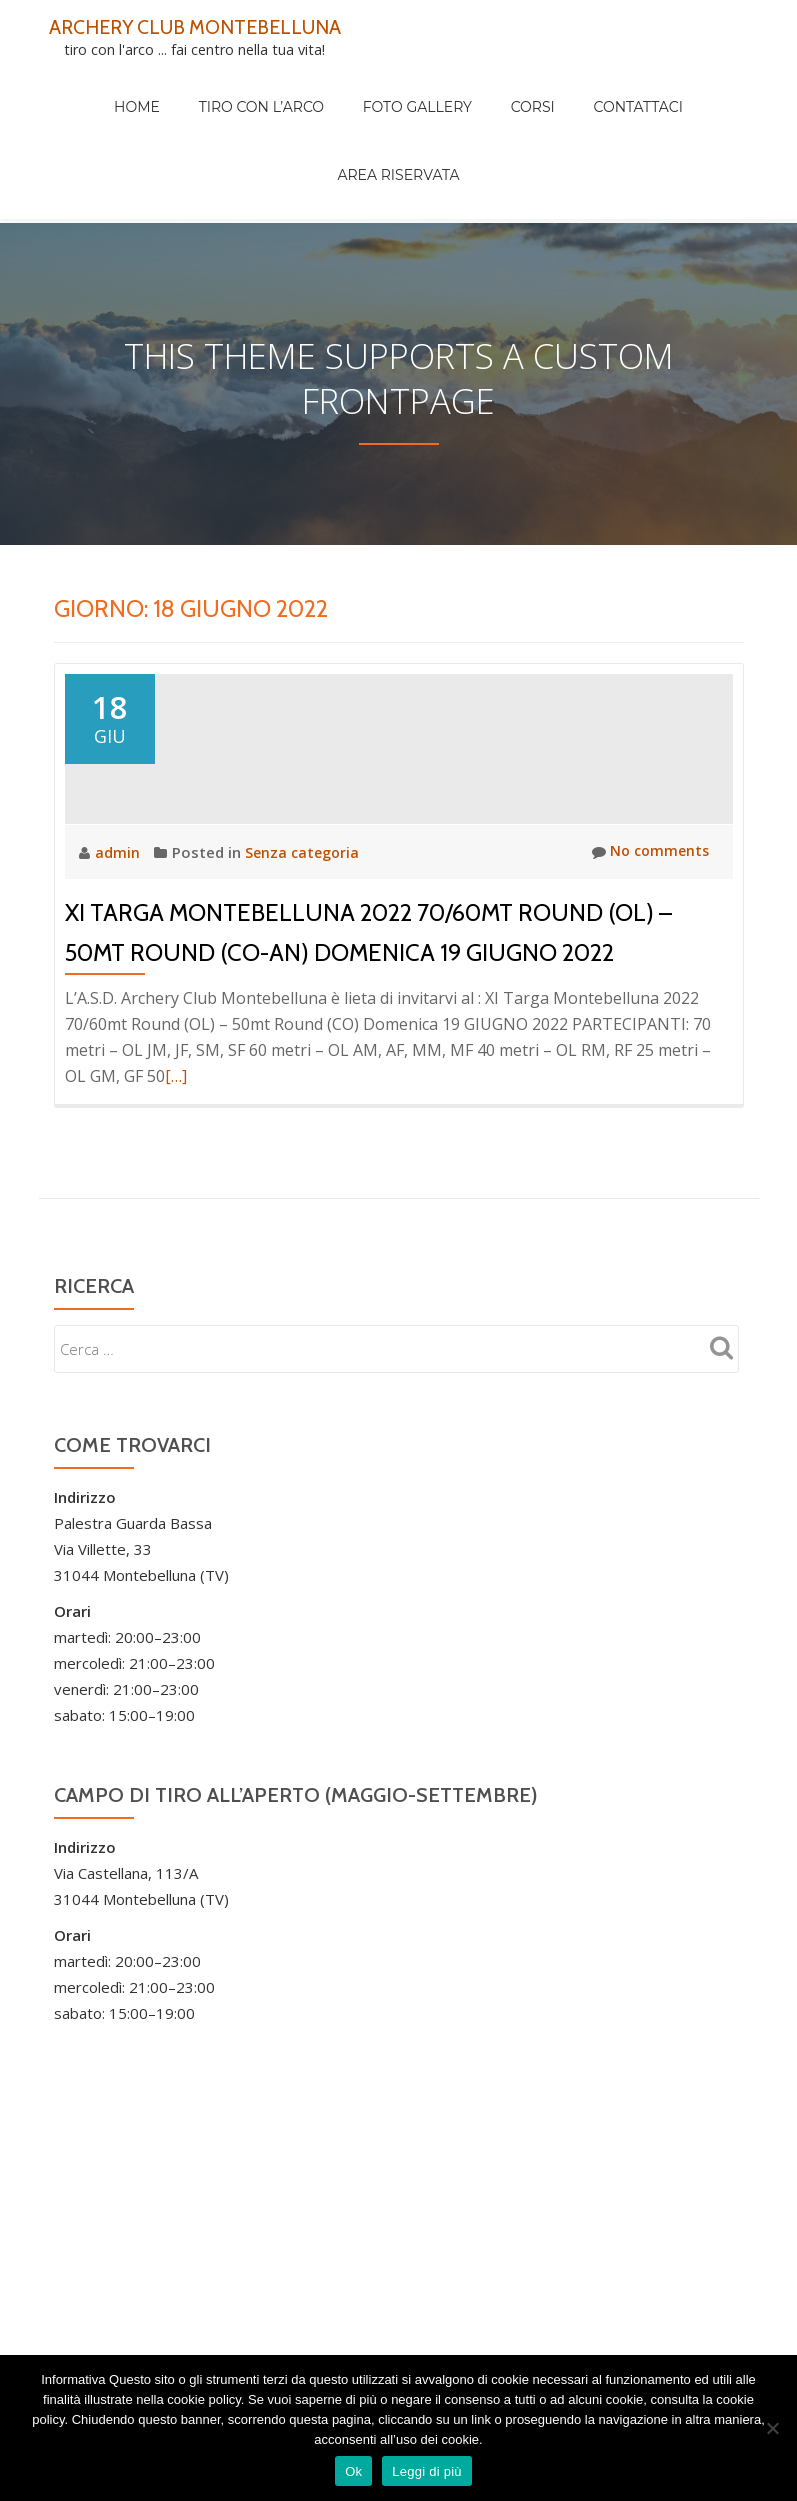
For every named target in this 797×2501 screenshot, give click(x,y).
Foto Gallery (346, 87)
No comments (647, 901)
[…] (176, 1125)
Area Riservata (655, 87)
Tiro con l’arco (210, 87)
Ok (353, 2471)
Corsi (443, 87)
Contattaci (529, 87)
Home (104, 87)
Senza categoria (304, 901)
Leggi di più (427, 2471)
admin (119, 901)
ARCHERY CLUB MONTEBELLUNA (211, 26)
